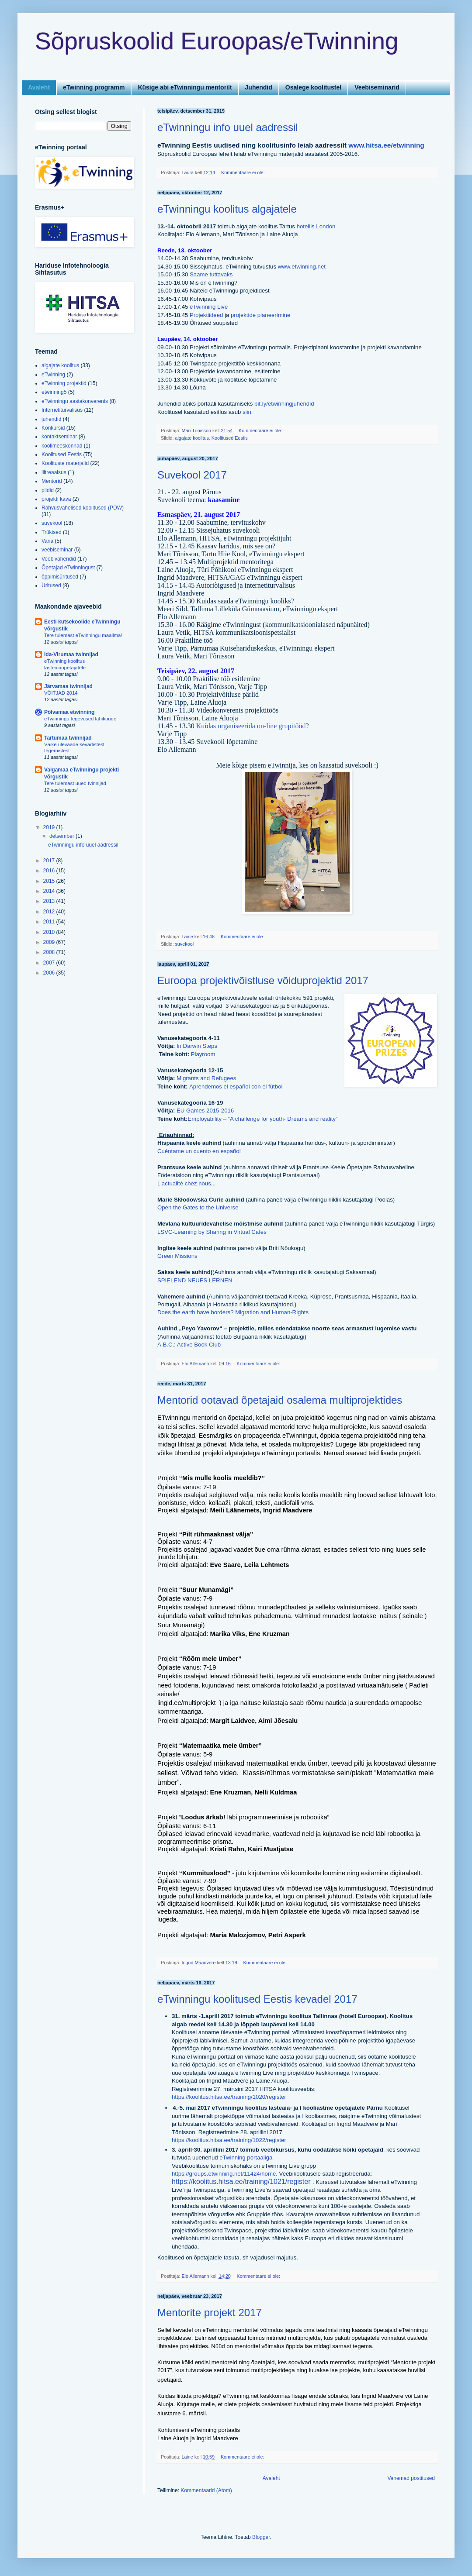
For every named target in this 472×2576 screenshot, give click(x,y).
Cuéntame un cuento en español (199, 1151)
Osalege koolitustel (313, 87)
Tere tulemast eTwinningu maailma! (83, 635)
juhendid (51, 419)
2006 (49, 973)
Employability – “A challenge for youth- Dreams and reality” (262, 1119)
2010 (49, 932)
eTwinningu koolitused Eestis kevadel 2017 (257, 1999)
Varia (47, 541)
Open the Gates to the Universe (197, 1207)
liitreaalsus (54, 472)
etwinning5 (54, 392)
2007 (49, 963)
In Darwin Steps (196, 1046)
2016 (49, 871)
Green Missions (177, 1256)
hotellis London (316, 226)
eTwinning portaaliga (245, 2157)
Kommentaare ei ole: (243, 172)
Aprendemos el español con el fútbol (235, 1086)
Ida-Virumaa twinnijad (71, 654)
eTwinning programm (94, 87)
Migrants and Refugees (206, 1078)
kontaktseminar (59, 437)
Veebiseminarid (376, 87)
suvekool (184, 944)
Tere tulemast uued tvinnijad (75, 783)
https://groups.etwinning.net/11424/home (224, 2173)
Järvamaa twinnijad (68, 686)
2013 (49, 901)
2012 (49, 912)
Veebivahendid (59, 559)
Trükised (52, 532)
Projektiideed (206, 315)
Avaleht (39, 87)
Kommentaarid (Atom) (206, 2490)
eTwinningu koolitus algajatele (227, 209)
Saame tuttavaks (211, 274)
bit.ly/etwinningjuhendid (284, 403)
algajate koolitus (191, 438)
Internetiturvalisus (62, 410)
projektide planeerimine (260, 315)
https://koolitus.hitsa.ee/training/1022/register (229, 2140)
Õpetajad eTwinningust (68, 568)
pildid (48, 490)
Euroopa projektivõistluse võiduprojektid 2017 (262, 980)
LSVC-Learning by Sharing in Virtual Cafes (212, 1232)
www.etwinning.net (302, 266)
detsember (62, 836)
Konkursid (53, 428)
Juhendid (258, 87)
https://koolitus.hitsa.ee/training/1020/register (229, 2097)
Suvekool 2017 (192, 475)
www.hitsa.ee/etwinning (386, 145)
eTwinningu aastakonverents (75, 401)
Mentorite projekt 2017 (209, 2312)
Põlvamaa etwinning (69, 712)
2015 (49, 881)
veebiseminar (57, 550)
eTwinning (53, 375)
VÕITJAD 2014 (61, 693)
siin (247, 412)
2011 (49, 922)
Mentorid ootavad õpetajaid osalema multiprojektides (279, 1400)
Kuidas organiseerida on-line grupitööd (251, 726)
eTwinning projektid (64, 383)
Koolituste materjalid (65, 463)
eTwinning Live (209, 306)
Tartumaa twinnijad (67, 738)
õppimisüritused (60, 577)
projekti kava (56, 499)
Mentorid (52, 481)
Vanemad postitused (411, 2478)
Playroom (202, 1054)
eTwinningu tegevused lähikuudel (81, 718)
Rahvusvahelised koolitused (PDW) (83, 508)
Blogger (261, 2537)
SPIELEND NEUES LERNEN (195, 1280)
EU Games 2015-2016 (205, 1110)
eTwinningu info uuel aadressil (227, 127)
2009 (49, 942)
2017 (49, 861)
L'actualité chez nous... (186, 1183)
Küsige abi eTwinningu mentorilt (185, 87)
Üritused (51, 585)
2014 (49, 891)
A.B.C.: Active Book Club (189, 1344)
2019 (49, 827)
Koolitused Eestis (230, 438)
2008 (49, 952)
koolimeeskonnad (62, 446)
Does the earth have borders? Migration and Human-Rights (233, 1312)
